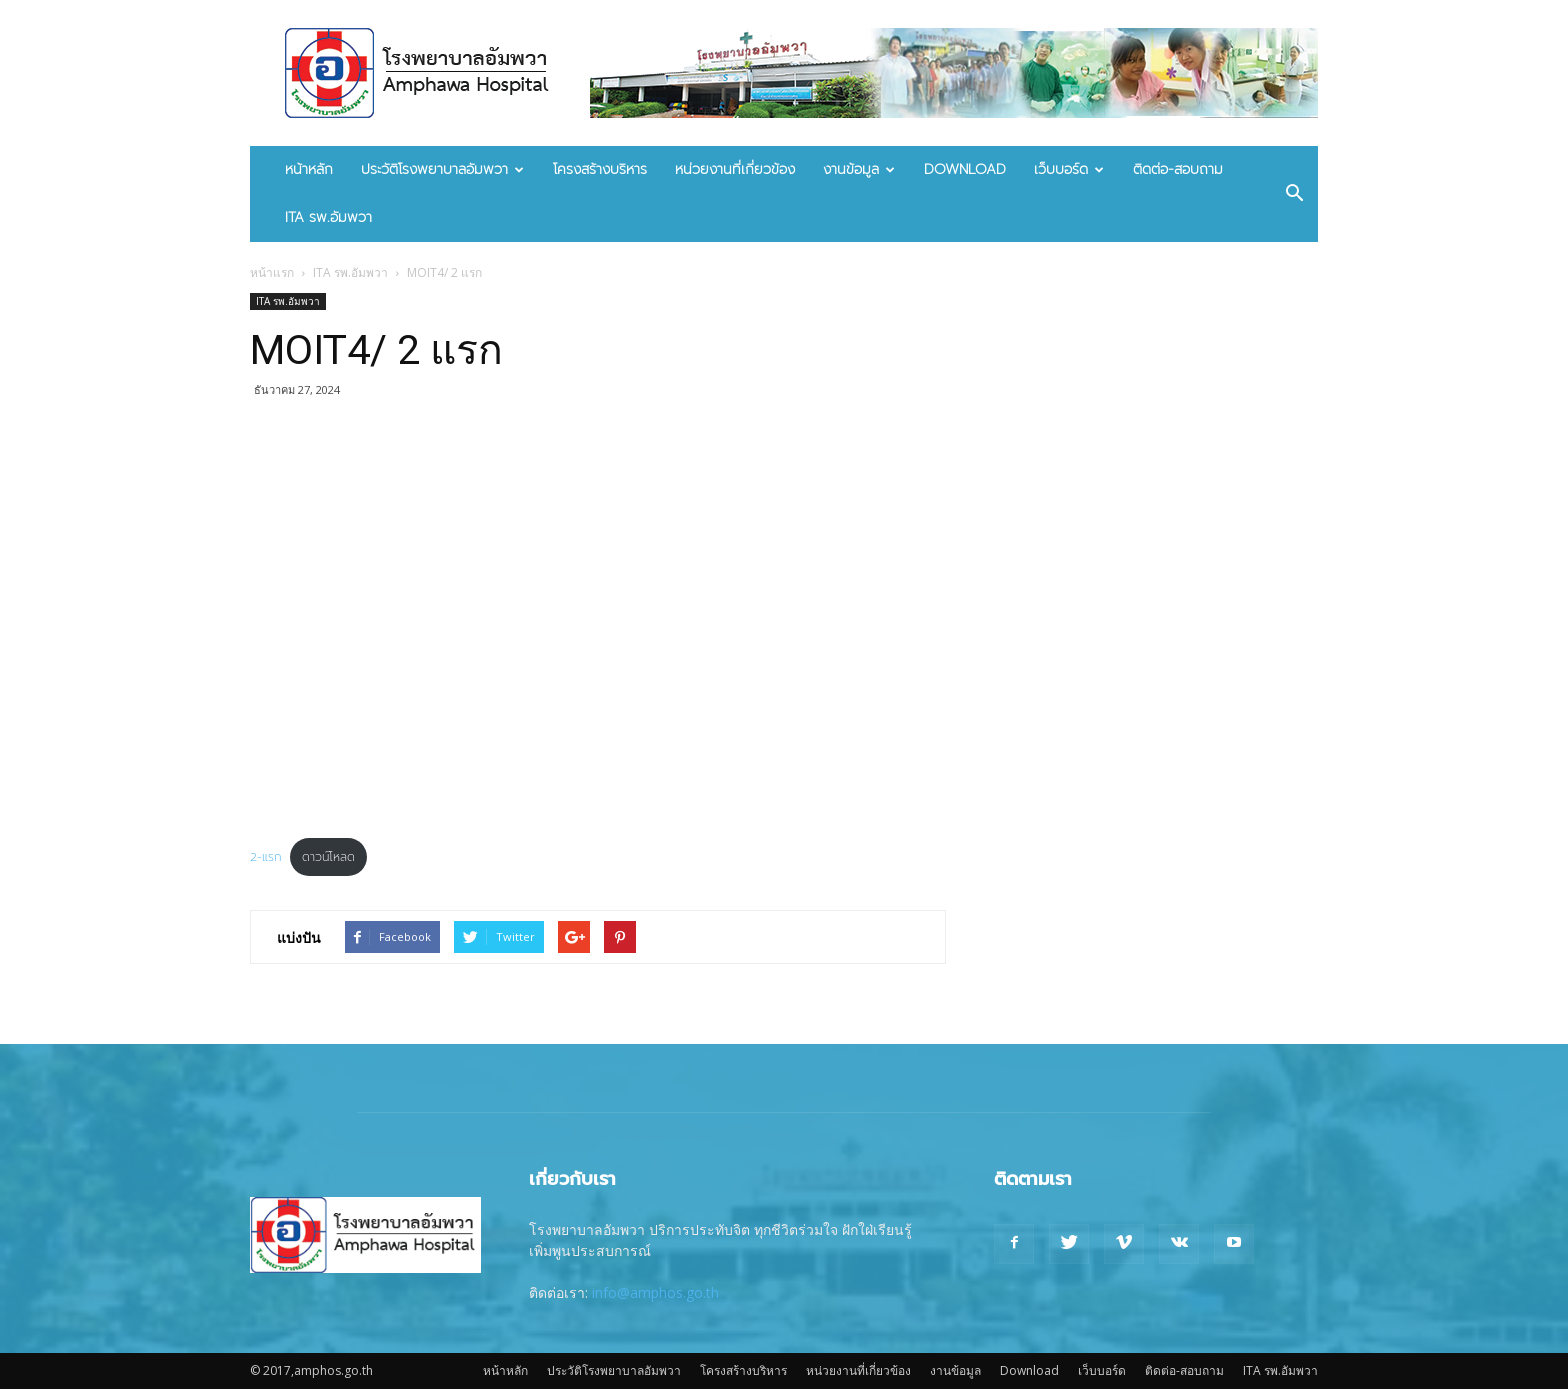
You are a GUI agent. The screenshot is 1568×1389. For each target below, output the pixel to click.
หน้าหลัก (309, 169)
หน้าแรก (272, 272)
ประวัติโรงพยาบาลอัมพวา (442, 169)
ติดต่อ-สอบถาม (1178, 169)
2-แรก (265, 857)
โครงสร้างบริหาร (600, 169)
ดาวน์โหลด (328, 857)
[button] (1294, 194)
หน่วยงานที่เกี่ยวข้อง (735, 169)
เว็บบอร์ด (1069, 169)
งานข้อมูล (859, 169)
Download (965, 169)
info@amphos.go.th (655, 1292)
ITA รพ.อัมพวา (328, 217)
